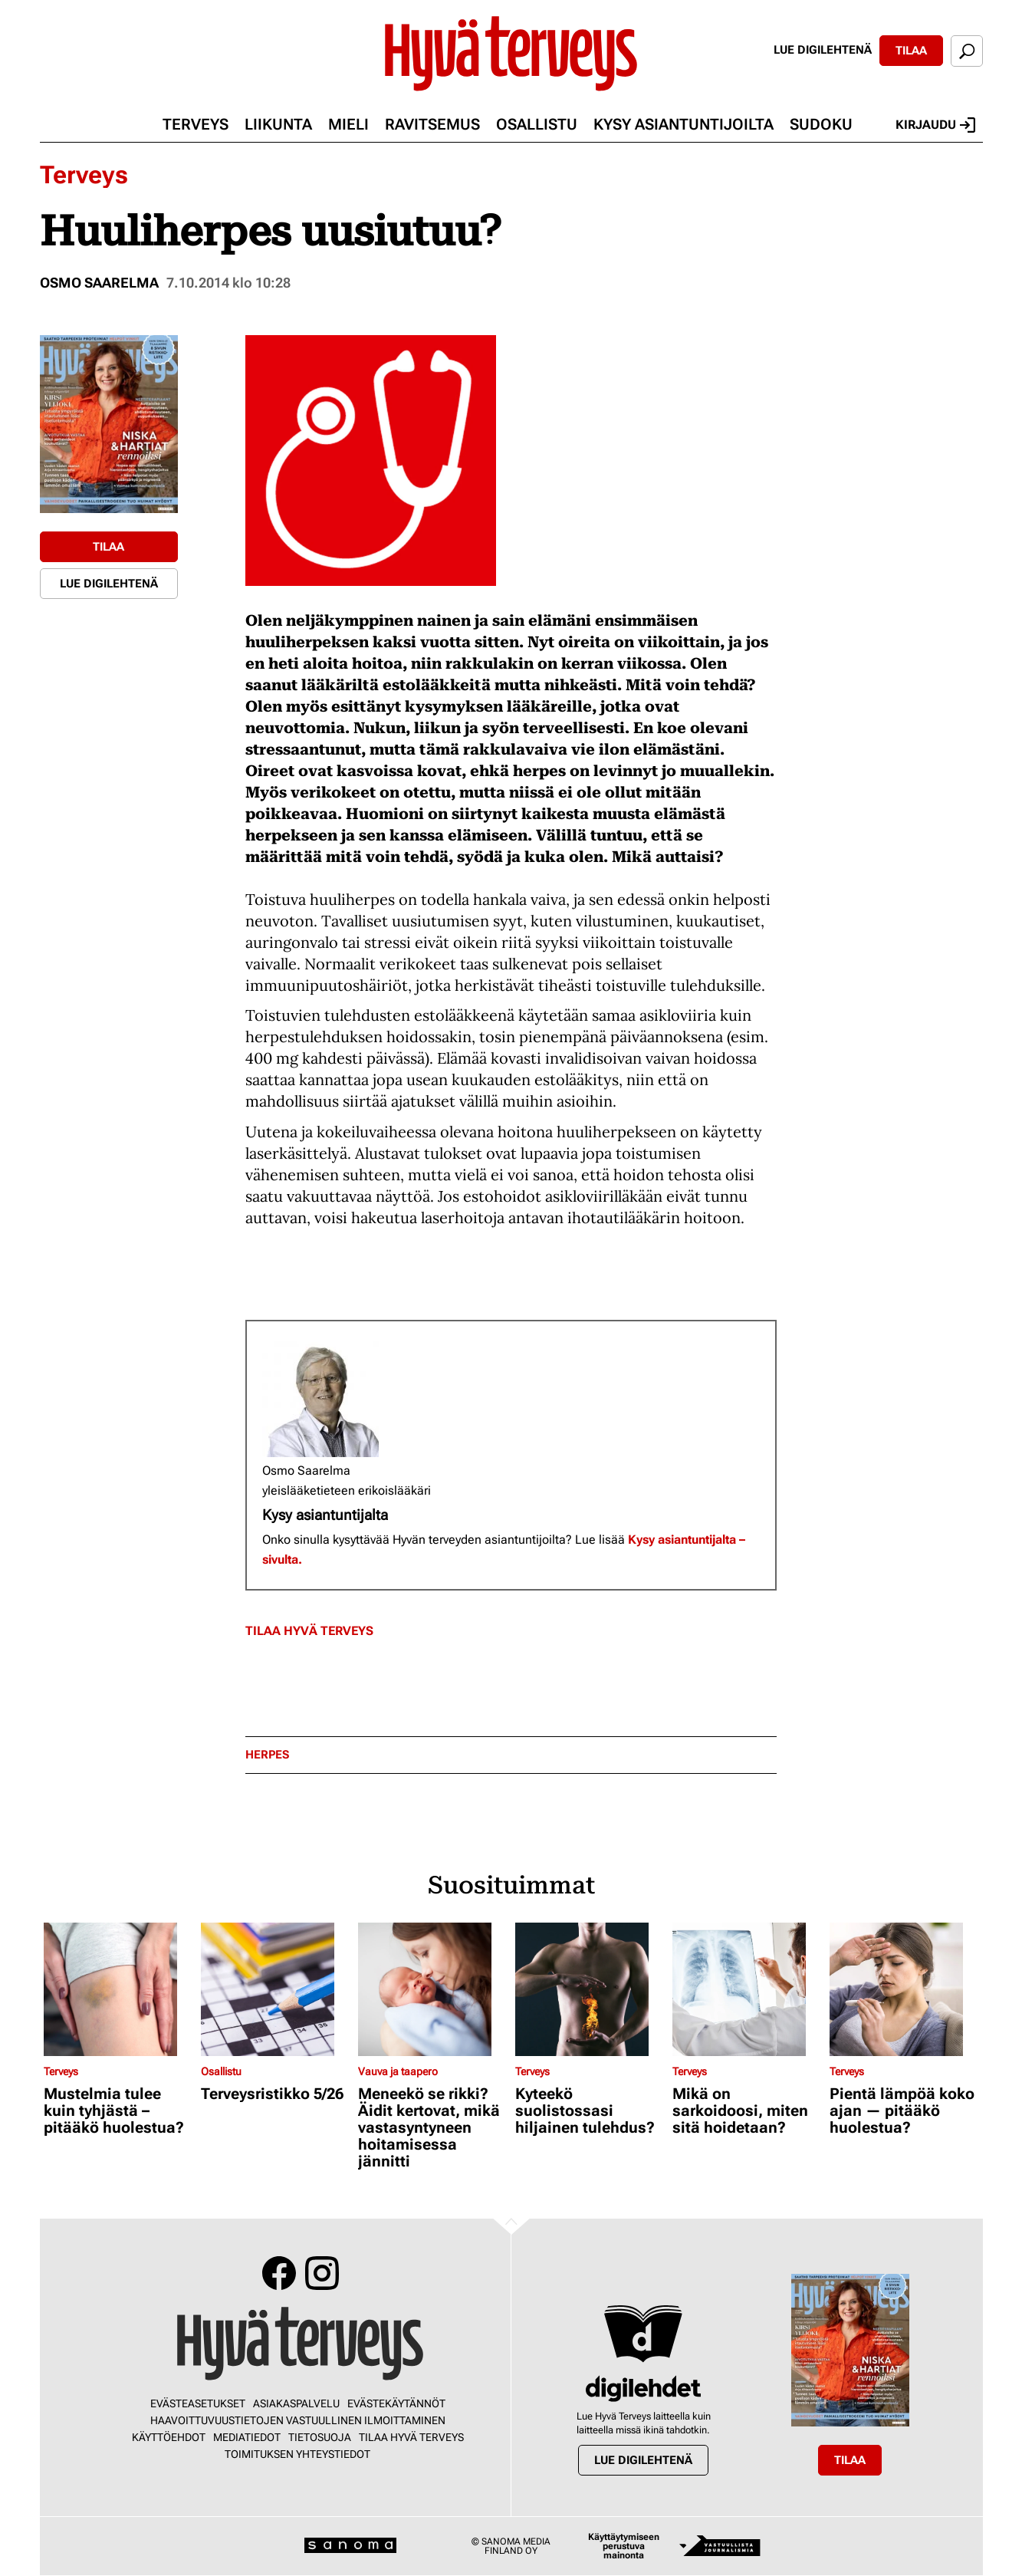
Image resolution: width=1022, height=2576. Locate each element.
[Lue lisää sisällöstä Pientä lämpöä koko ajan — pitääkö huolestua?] (904, 1989)
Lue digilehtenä (823, 50)
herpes (267, 1755)
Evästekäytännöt (396, 2403)
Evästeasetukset (197, 2403)
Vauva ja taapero (398, 2071)
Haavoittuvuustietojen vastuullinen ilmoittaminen (297, 2420)
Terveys (195, 124)
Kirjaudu (935, 125)
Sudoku (821, 124)
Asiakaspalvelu (296, 2403)
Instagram (322, 2273)
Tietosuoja (319, 2437)
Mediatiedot (247, 2437)
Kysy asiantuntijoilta (683, 124)
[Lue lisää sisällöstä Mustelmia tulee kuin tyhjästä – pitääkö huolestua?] (118, 1989)
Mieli (348, 124)
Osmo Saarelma (99, 283)
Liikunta (278, 124)
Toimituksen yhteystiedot (297, 2454)
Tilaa (911, 51)
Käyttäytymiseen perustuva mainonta (623, 2546)
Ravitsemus (432, 124)
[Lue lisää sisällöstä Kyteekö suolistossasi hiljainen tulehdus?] (590, 1989)
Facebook (279, 2273)
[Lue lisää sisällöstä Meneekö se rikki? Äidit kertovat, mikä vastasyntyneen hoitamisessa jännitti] (433, 1989)
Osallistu (536, 124)
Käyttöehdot (168, 2437)
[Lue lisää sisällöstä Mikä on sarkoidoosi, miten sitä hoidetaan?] (747, 1989)
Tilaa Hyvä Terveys (309, 1631)
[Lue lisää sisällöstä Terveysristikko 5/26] (275, 1989)
